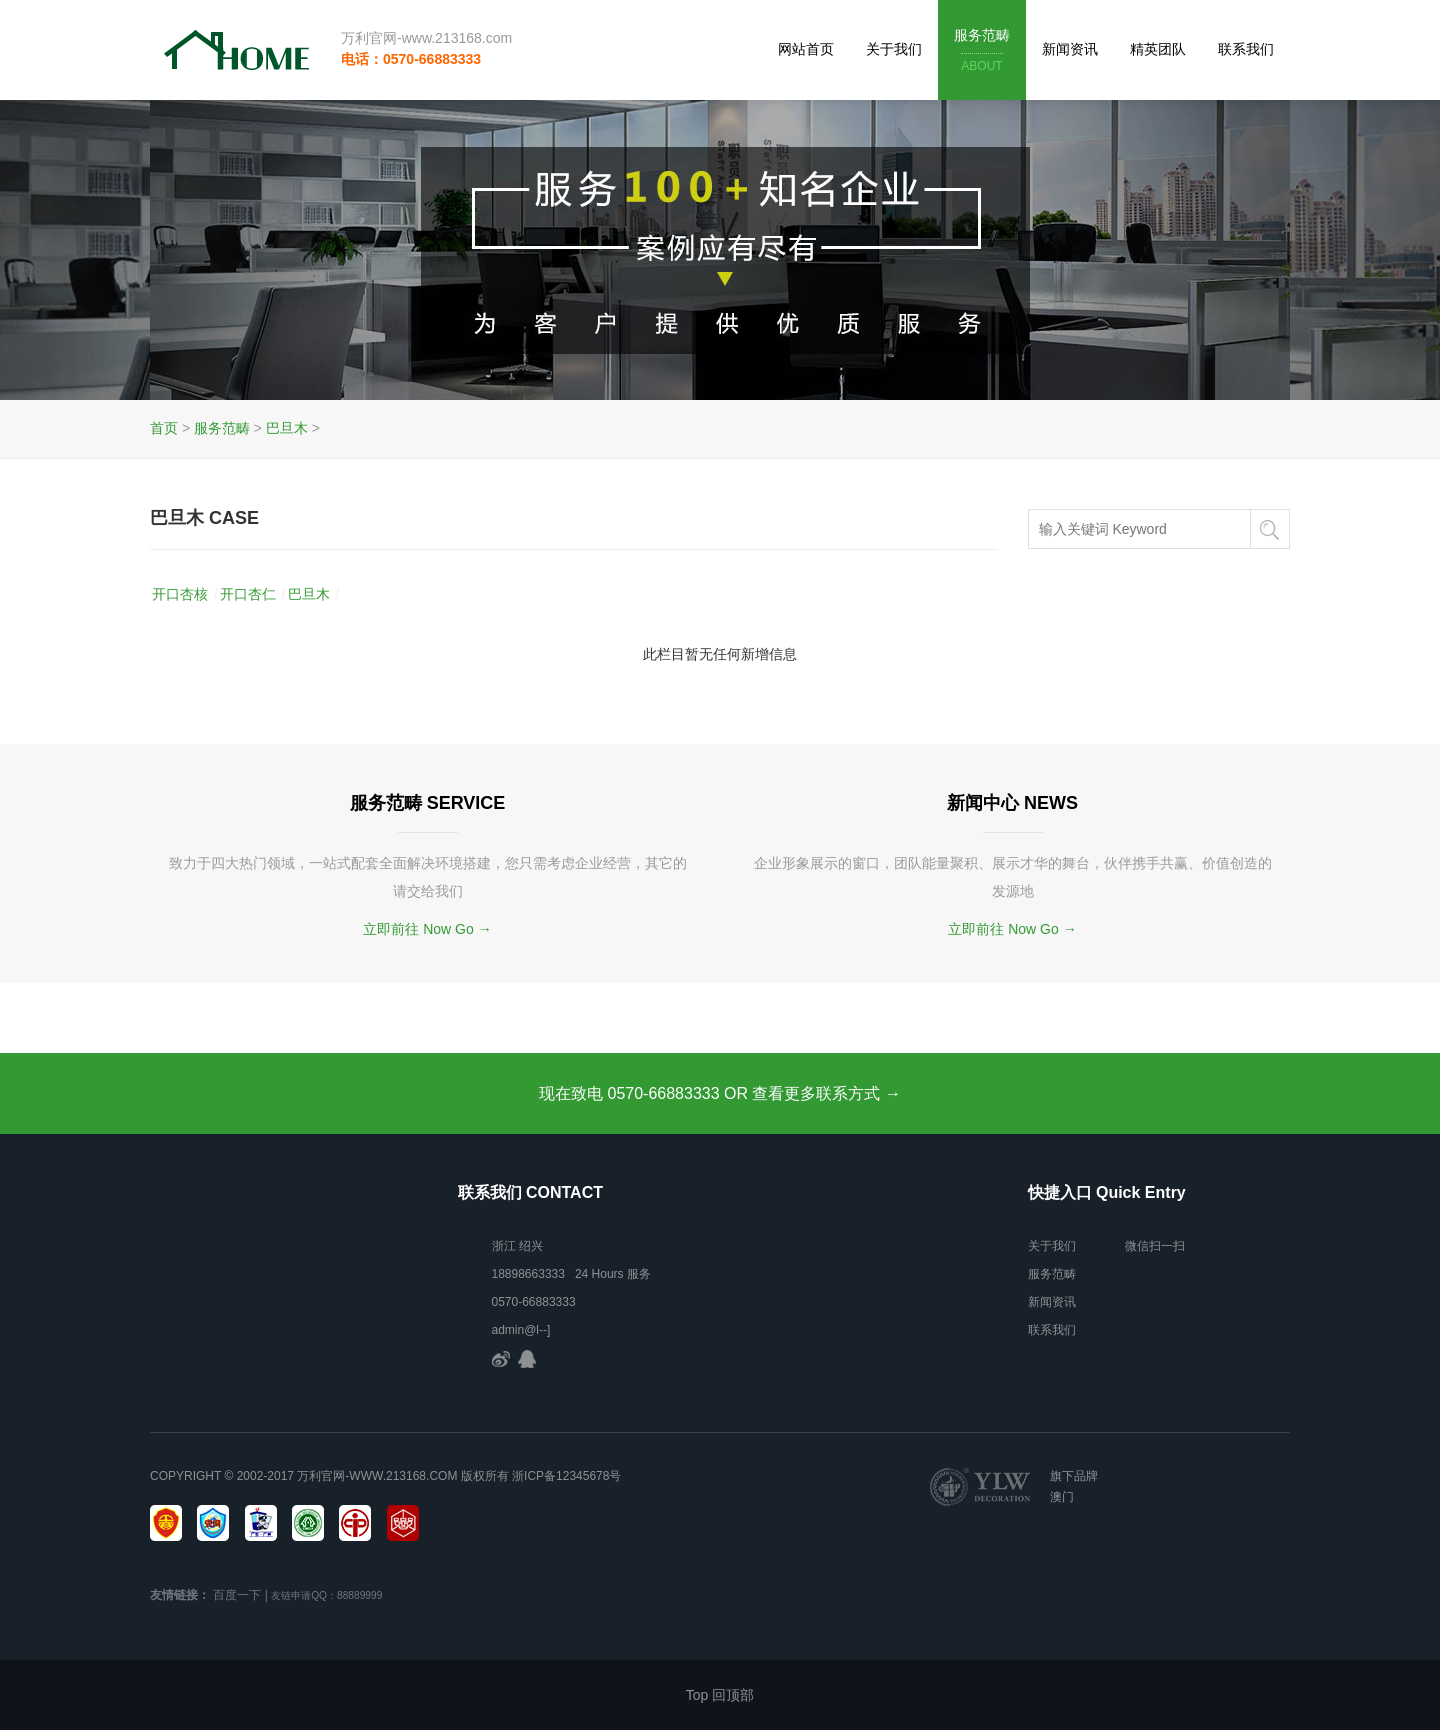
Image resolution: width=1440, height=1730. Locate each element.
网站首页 (806, 49)
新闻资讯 (1070, 49)
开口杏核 (180, 594)
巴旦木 (287, 428)
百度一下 (237, 1595)
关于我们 (894, 49)
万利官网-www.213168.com (426, 38)
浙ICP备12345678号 (566, 1476)
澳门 (1062, 1497)
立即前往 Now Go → (427, 929)
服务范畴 (982, 51)
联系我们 (1246, 49)
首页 (164, 428)
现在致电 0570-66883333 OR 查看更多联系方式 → (720, 1093)
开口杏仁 (248, 594)
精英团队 (1158, 49)
